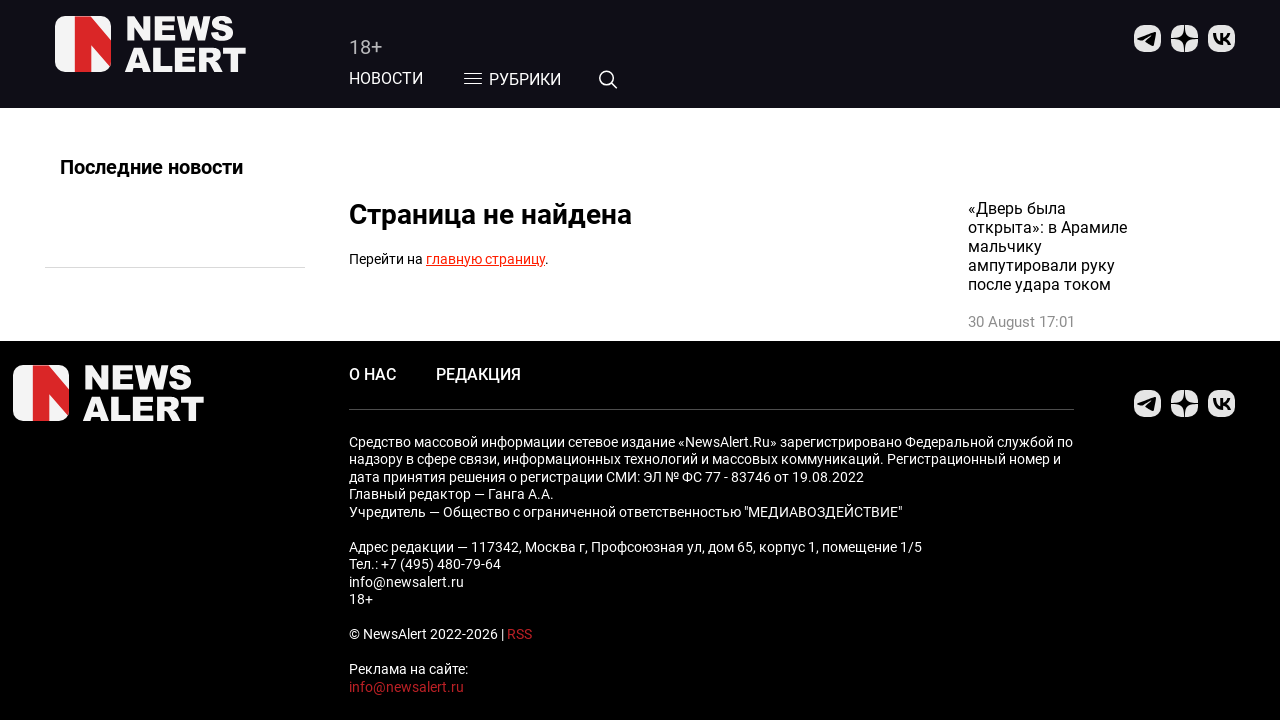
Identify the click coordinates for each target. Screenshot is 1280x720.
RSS (519, 634)
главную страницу (485, 259)
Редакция (478, 374)
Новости (386, 78)
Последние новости (151, 167)
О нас (372, 374)
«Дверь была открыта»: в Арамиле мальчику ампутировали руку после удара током (1047, 246)
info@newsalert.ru (406, 687)
